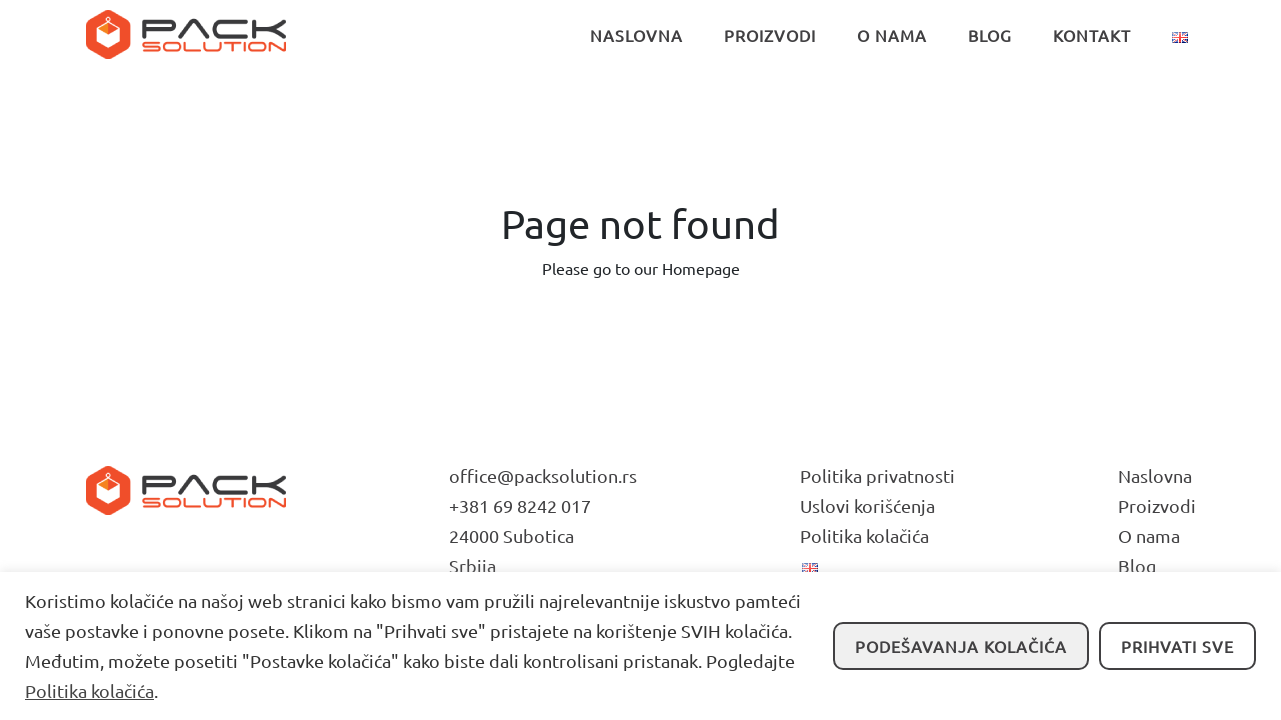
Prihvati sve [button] (1177, 646)
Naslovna (1155, 475)
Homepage (701, 268)
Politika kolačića (89, 690)
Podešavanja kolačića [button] (961, 646)
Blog (1137, 565)
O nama (1149, 535)
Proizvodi (1157, 505)
